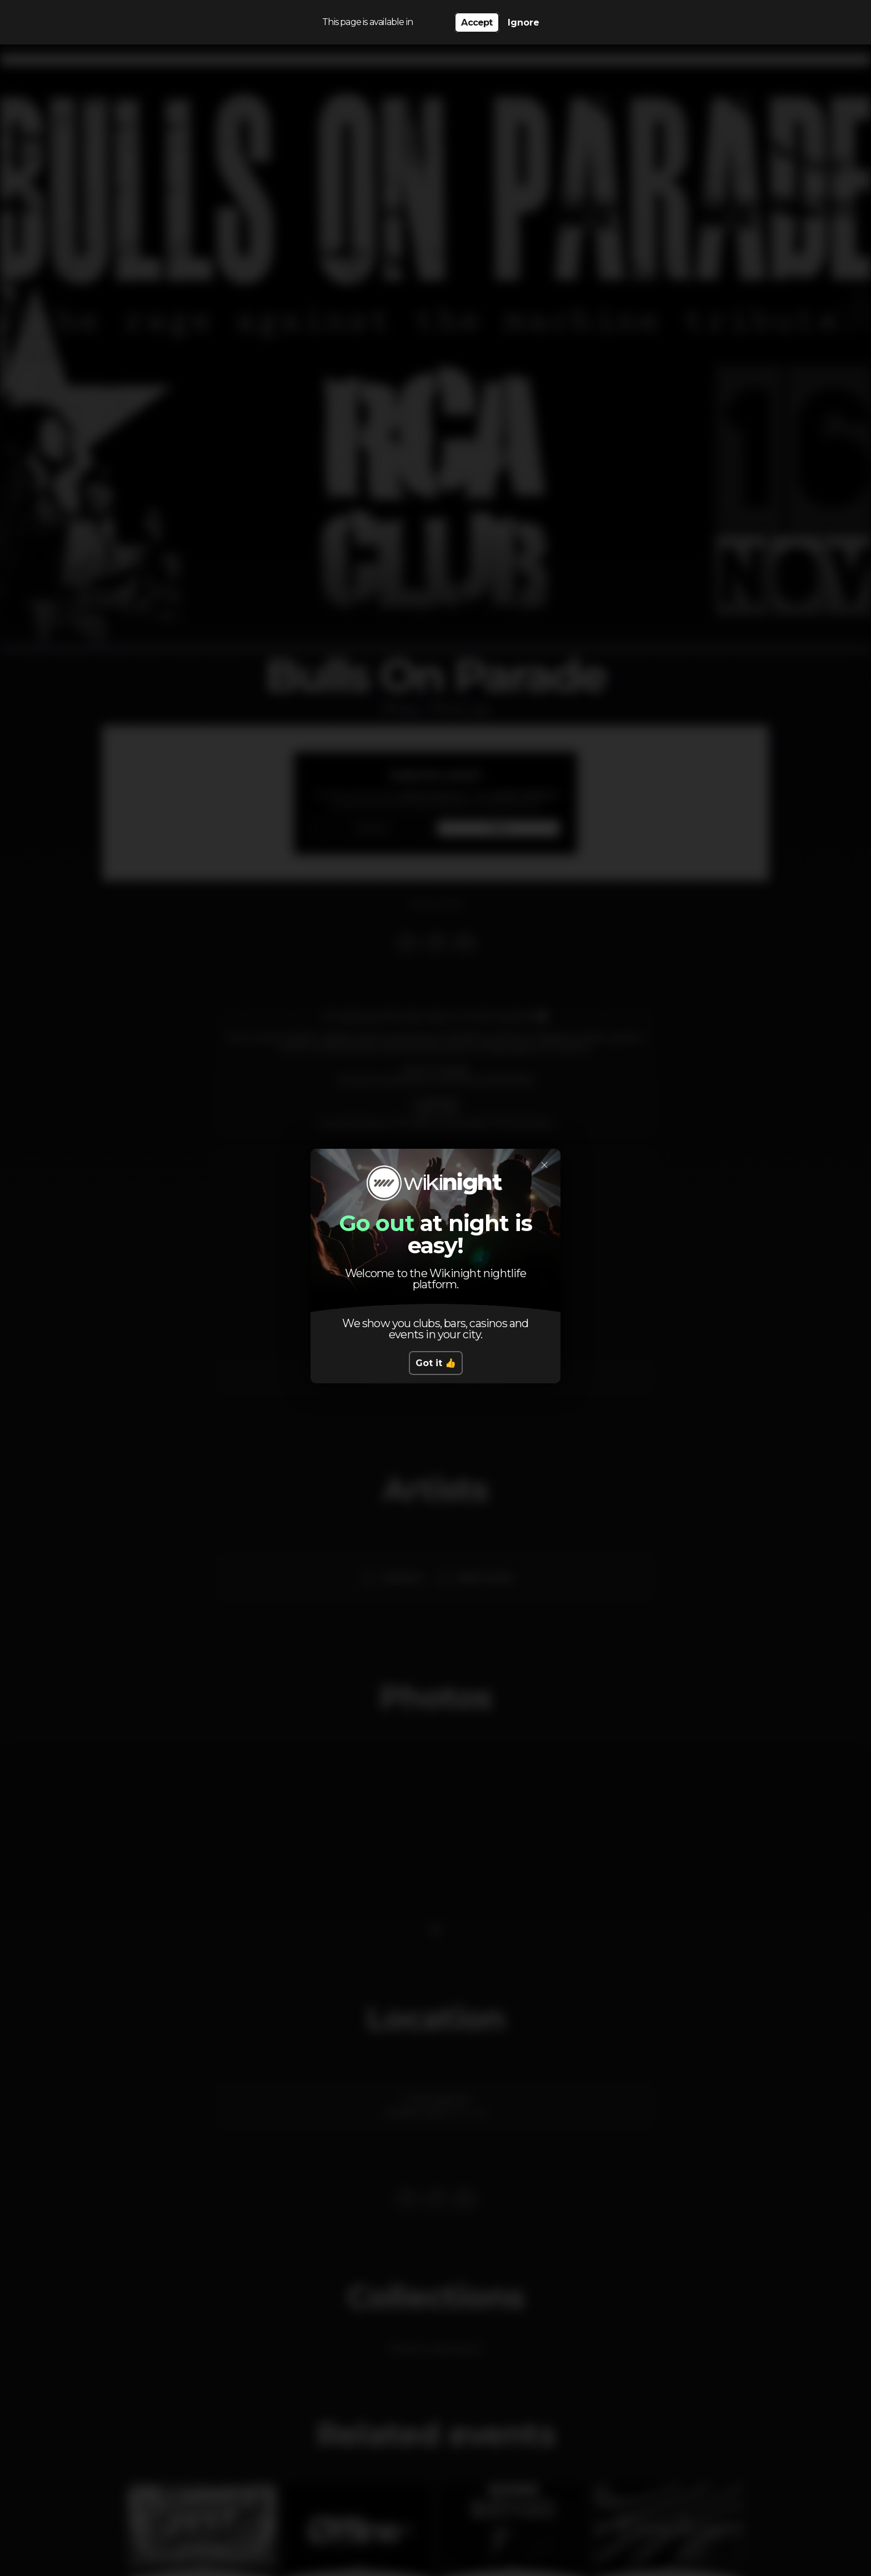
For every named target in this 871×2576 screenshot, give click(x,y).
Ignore (523, 22)
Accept (476, 22)
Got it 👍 (436, 1363)
